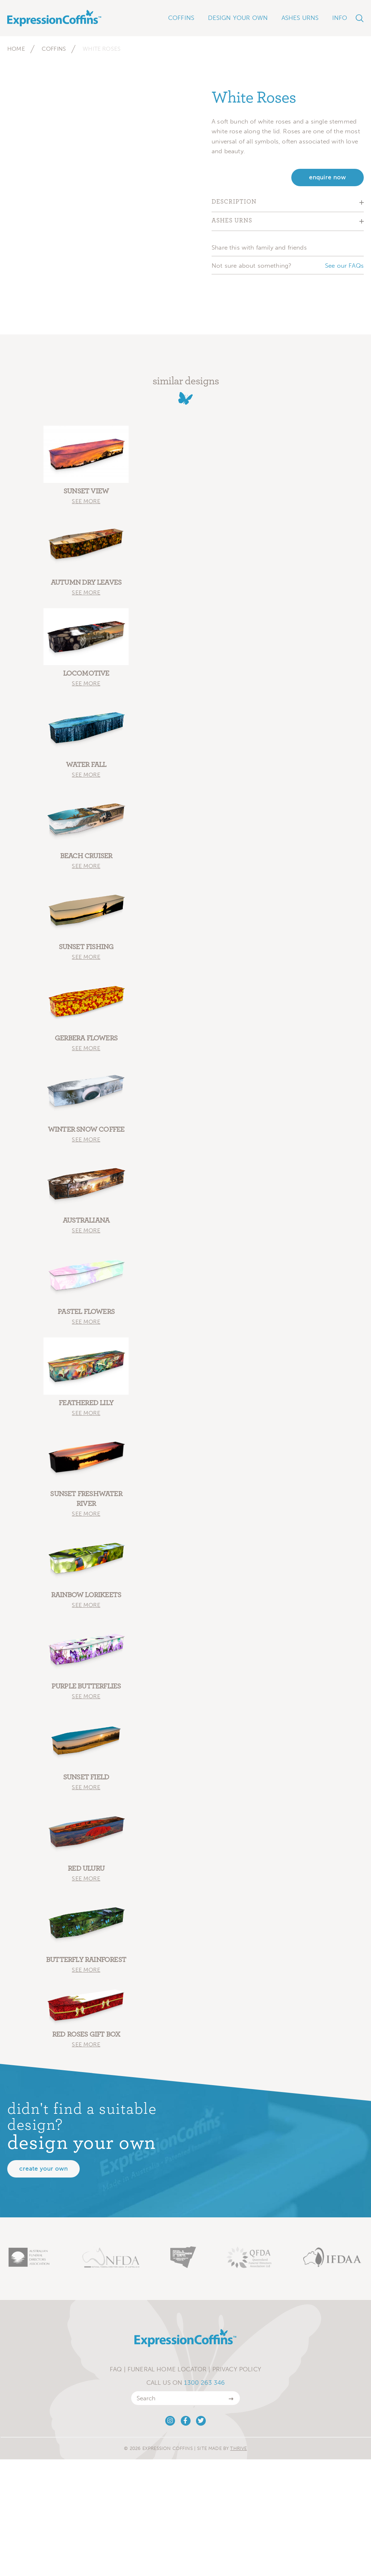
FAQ (116, 2369)
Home (16, 48)
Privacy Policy (236, 2369)
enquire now (327, 177)
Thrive (238, 2448)
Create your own (43, 2168)
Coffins (54, 48)
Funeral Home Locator (167, 2369)
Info (339, 17)
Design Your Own (238, 17)
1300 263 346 (204, 2382)
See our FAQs (344, 265)
